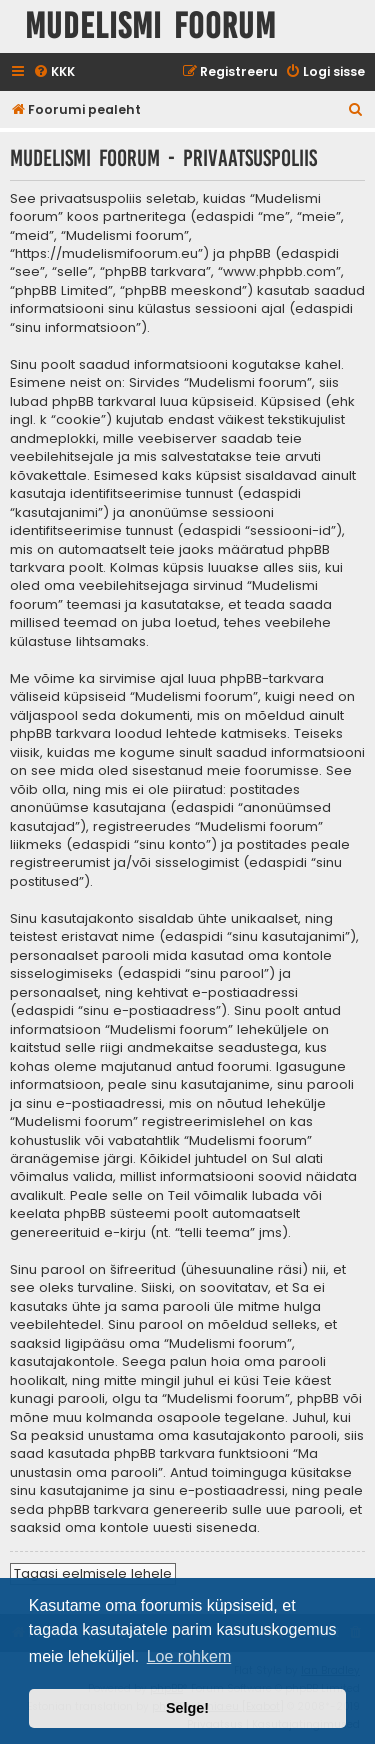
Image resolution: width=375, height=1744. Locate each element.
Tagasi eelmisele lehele (93, 1573)
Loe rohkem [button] (189, 1656)
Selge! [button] (187, 1708)
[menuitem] (54, 72)
